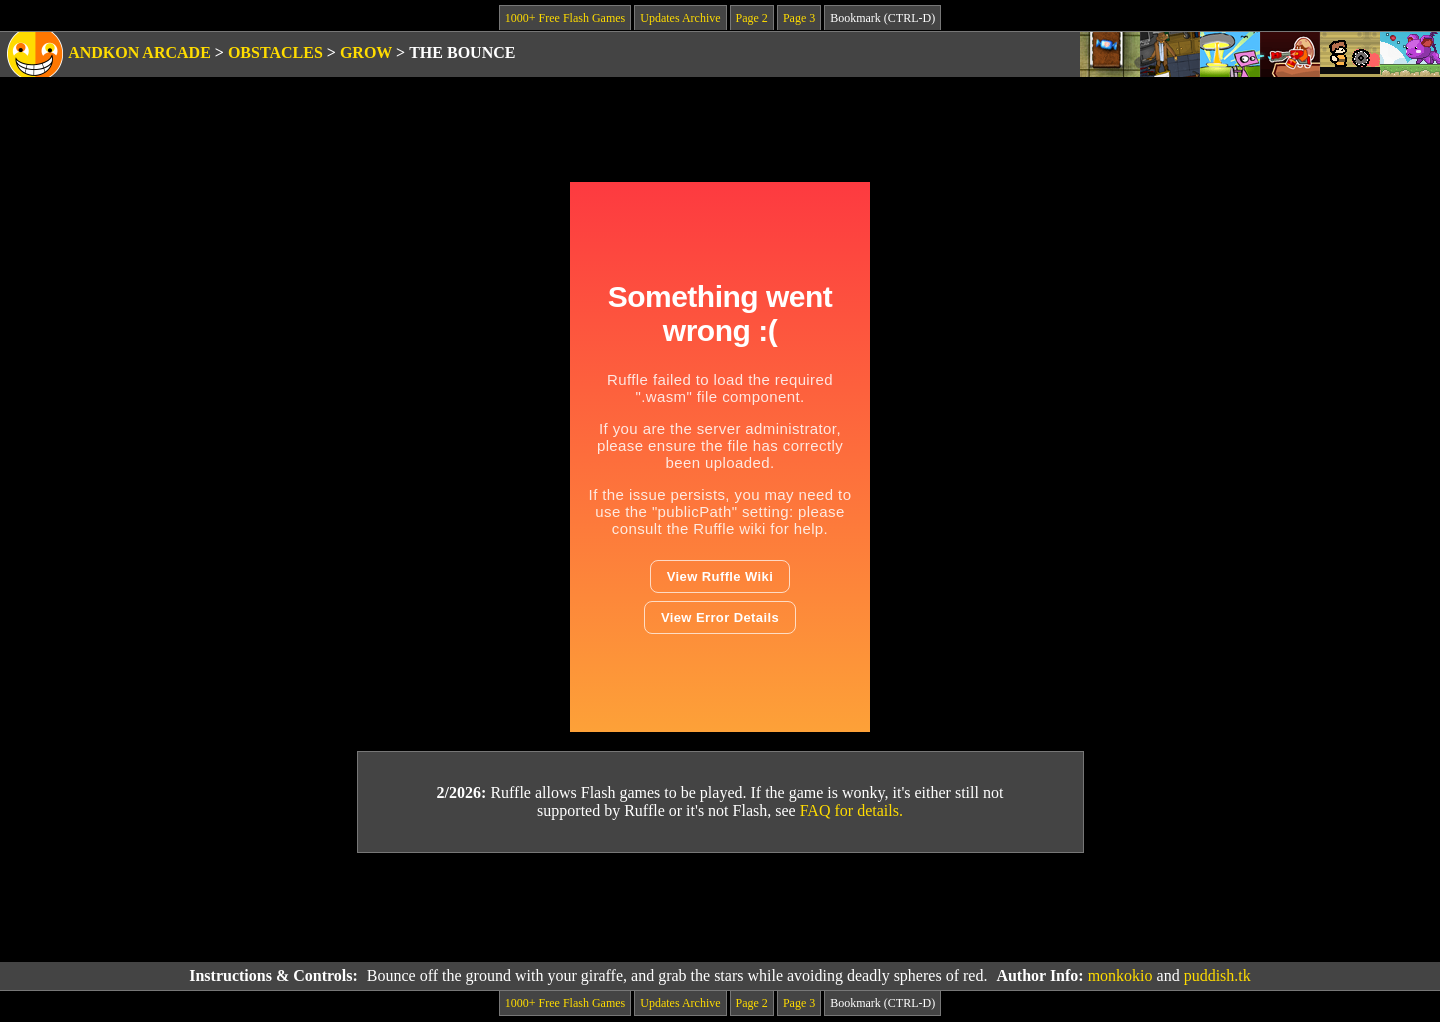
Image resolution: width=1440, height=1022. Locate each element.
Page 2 (752, 18)
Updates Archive (680, 18)
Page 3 (799, 18)
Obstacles (275, 52)
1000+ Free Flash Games (565, 18)
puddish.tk (1217, 975)
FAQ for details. (851, 810)
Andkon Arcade (139, 52)
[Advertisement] (720, 908)
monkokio (1120, 975)
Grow (366, 52)
